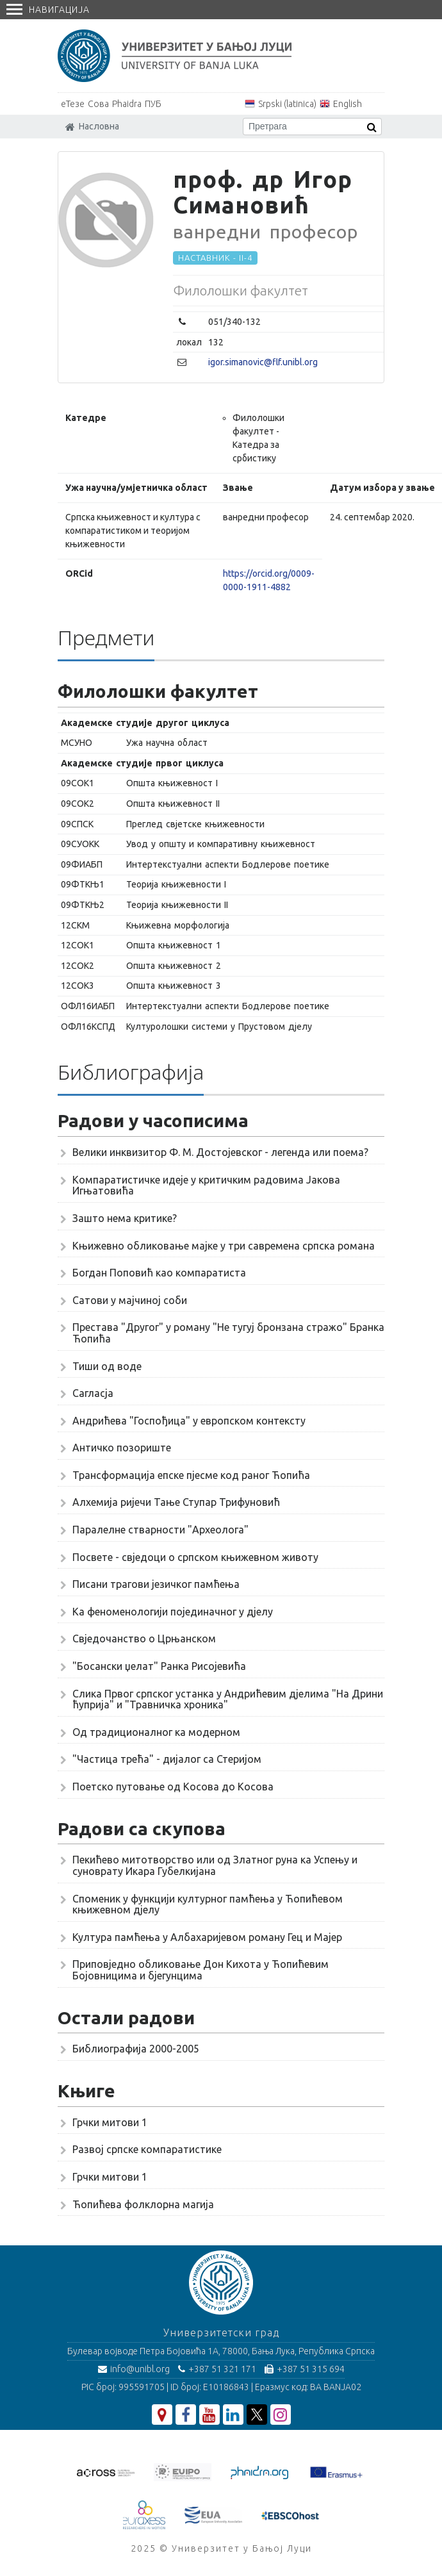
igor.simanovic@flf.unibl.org (263, 362)
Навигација (48, 9)
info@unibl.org (134, 2369)
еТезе (73, 104)
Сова (98, 104)
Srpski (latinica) (287, 104)
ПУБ (153, 104)
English (347, 104)
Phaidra (127, 104)
